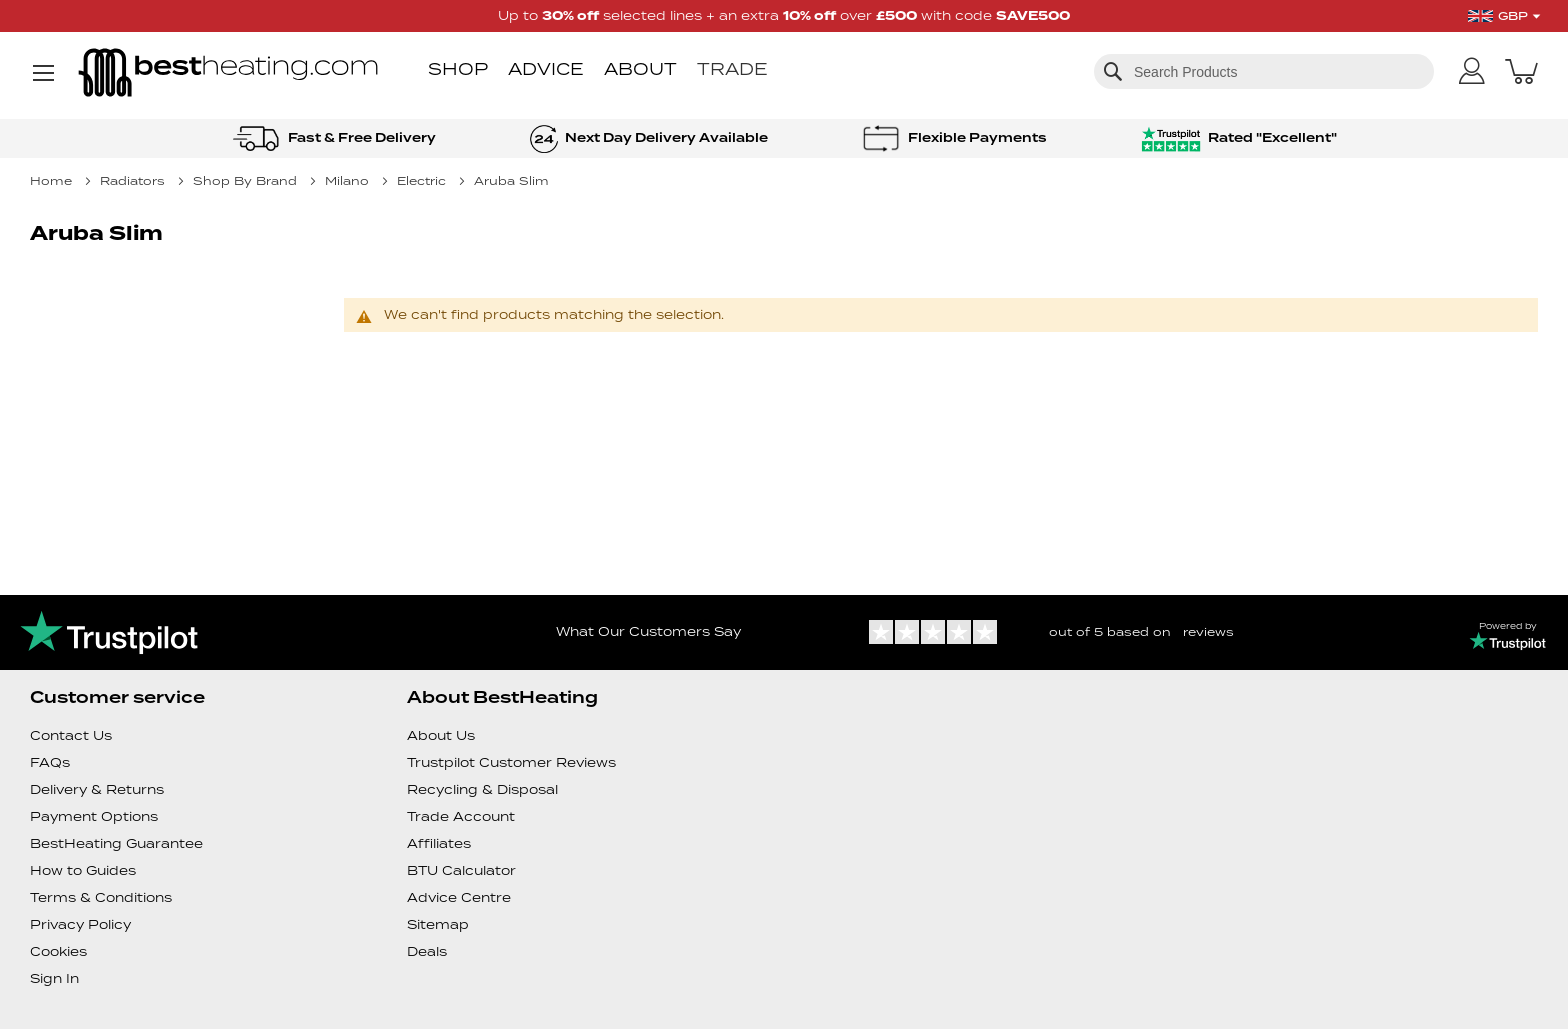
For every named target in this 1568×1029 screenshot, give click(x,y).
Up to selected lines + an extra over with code (784, 15)
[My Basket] (1521, 71)
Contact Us (71, 735)
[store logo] (228, 74)
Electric (423, 180)
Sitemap (438, 924)
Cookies (58, 951)
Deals (427, 951)
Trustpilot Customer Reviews (511, 762)
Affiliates (439, 843)
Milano (349, 180)
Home (53, 180)
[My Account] (1472, 71)
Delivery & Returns (97, 789)
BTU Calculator (461, 870)
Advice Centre (459, 897)
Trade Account (461, 816)
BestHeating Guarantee (116, 843)
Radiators (134, 180)
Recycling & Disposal (482, 789)
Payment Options (94, 816)
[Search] (1113, 71)
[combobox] (1264, 71)
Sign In (54, 978)
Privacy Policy (80, 924)
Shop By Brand (247, 180)
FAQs (50, 762)
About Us (441, 735)
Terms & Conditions (101, 897)
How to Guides (83, 870)
